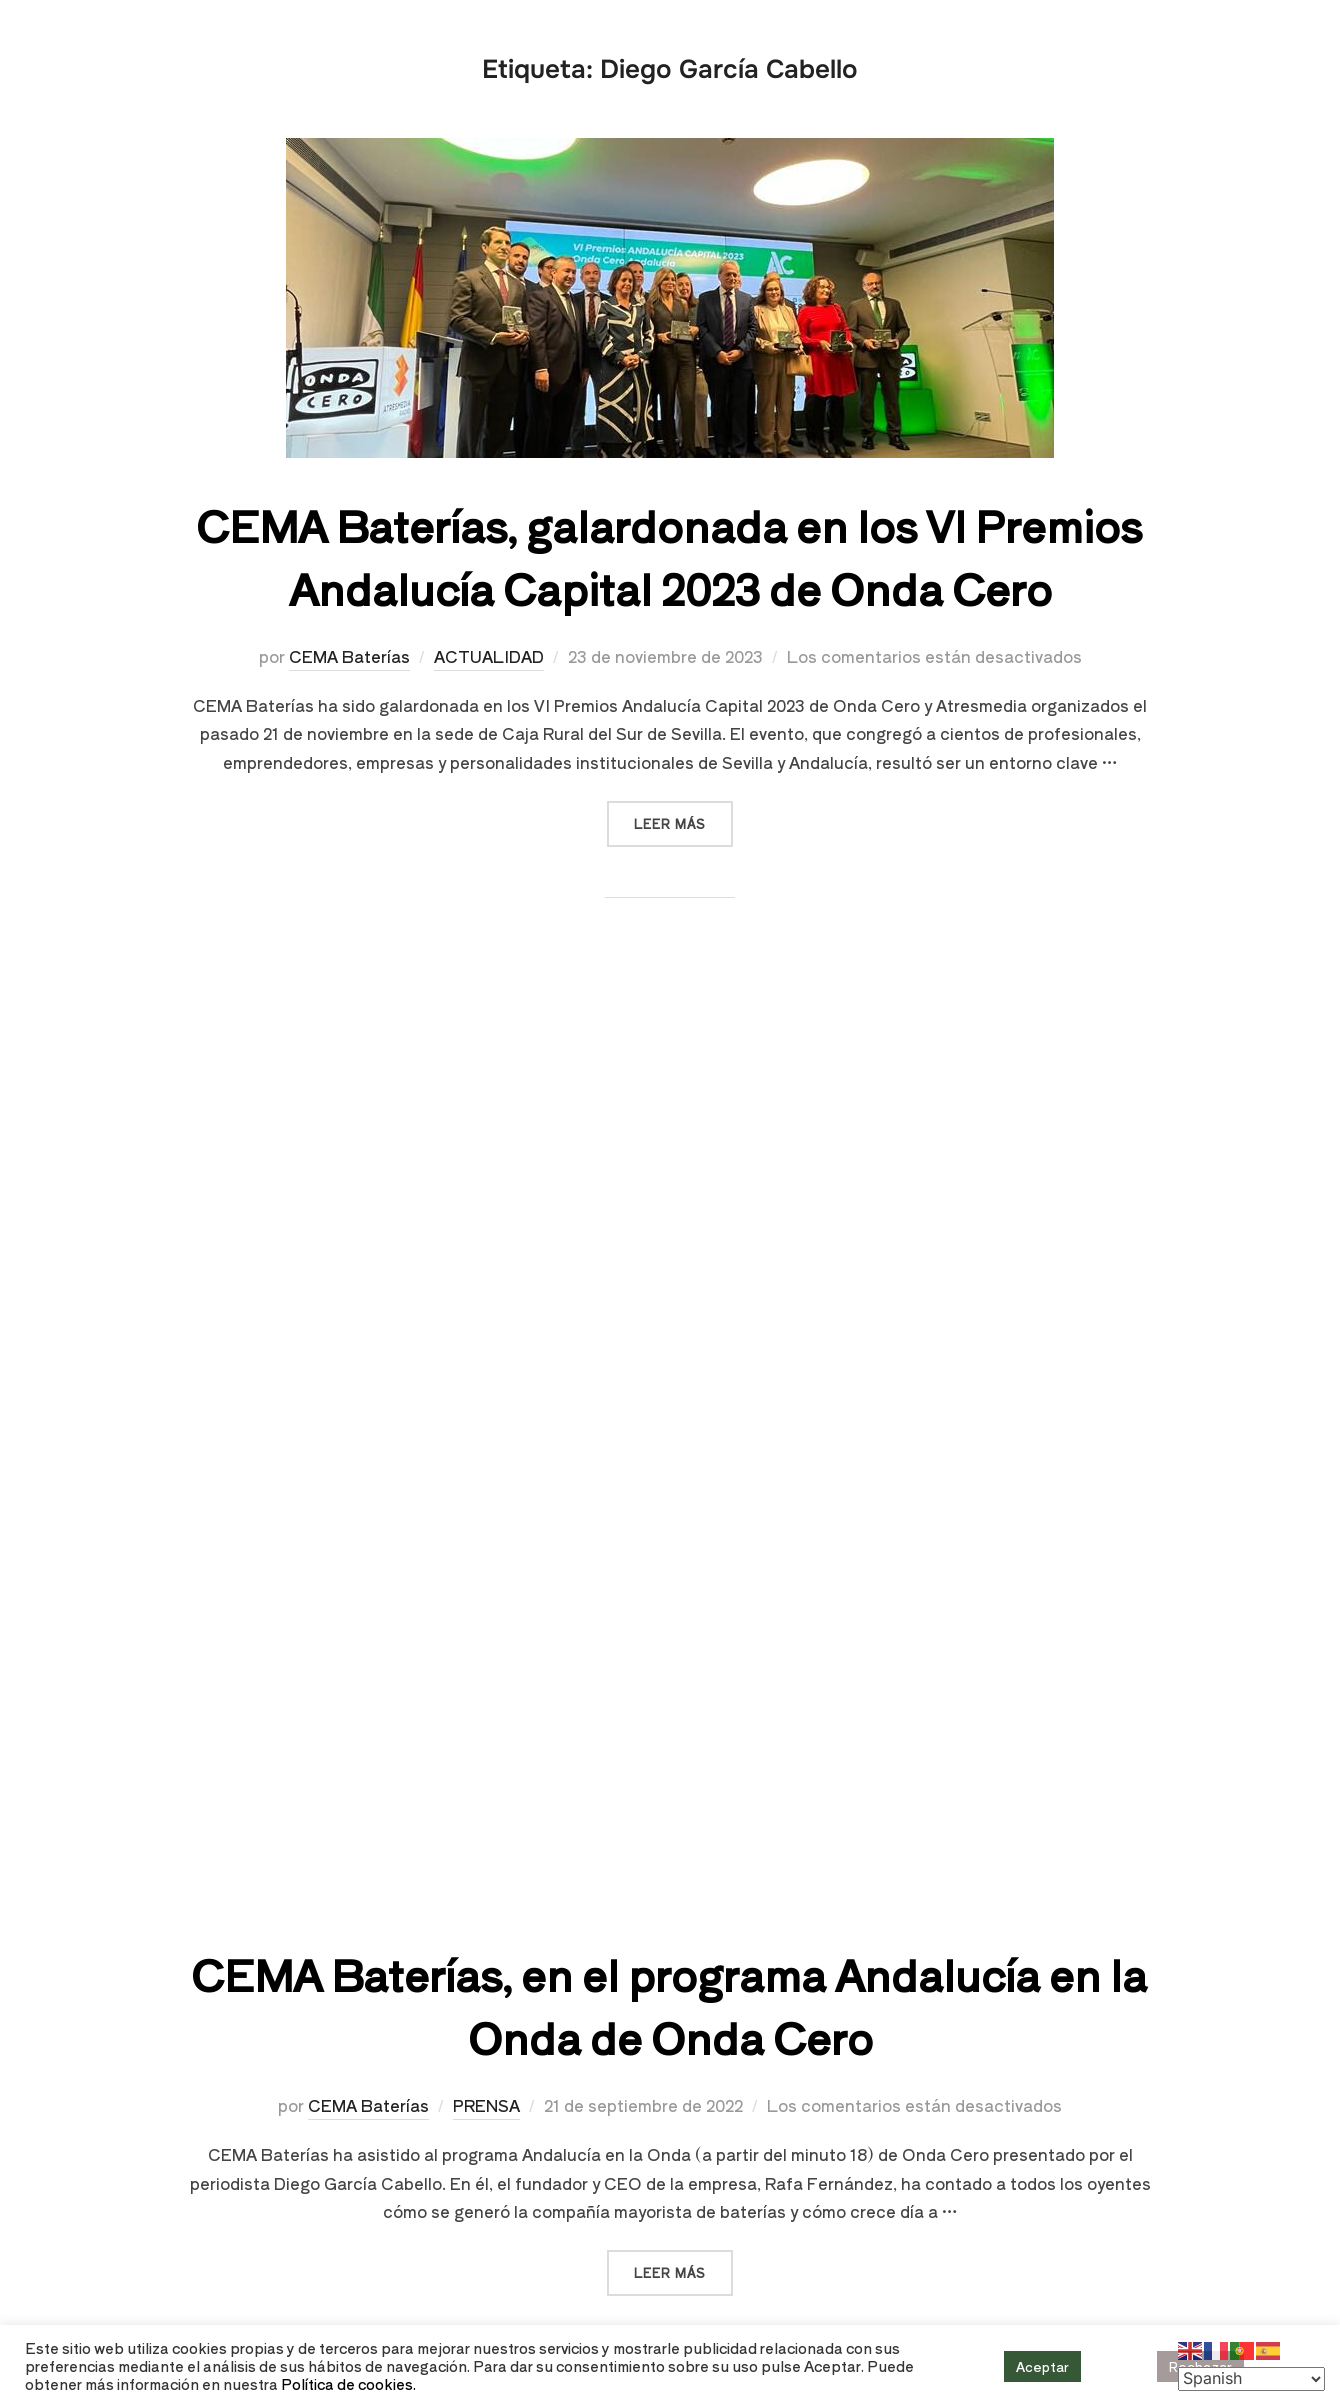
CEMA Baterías (349, 656)
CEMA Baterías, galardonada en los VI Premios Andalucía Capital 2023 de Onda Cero (669, 556)
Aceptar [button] (1042, 2366)
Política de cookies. (348, 2383)
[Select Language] (1251, 2379)
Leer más (683, 816)
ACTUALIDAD (489, 656)
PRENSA (486, 2105)
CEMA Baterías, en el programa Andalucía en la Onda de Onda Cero (669, 2005)
